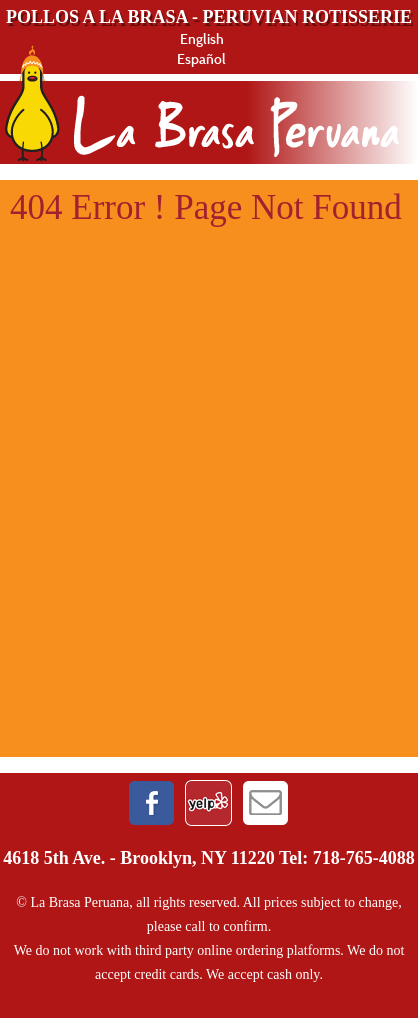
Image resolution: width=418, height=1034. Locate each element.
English (202, 39)
